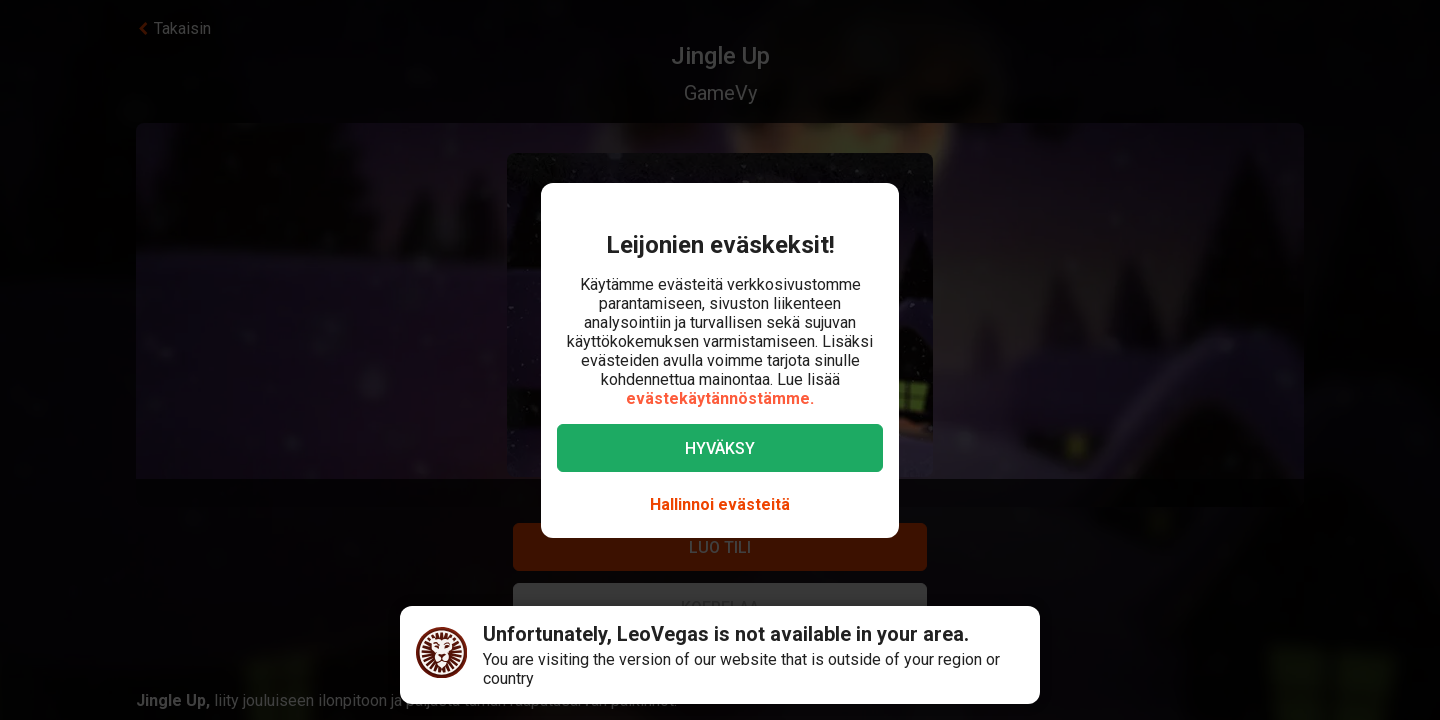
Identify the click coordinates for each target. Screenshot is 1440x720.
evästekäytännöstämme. (720, 398)
